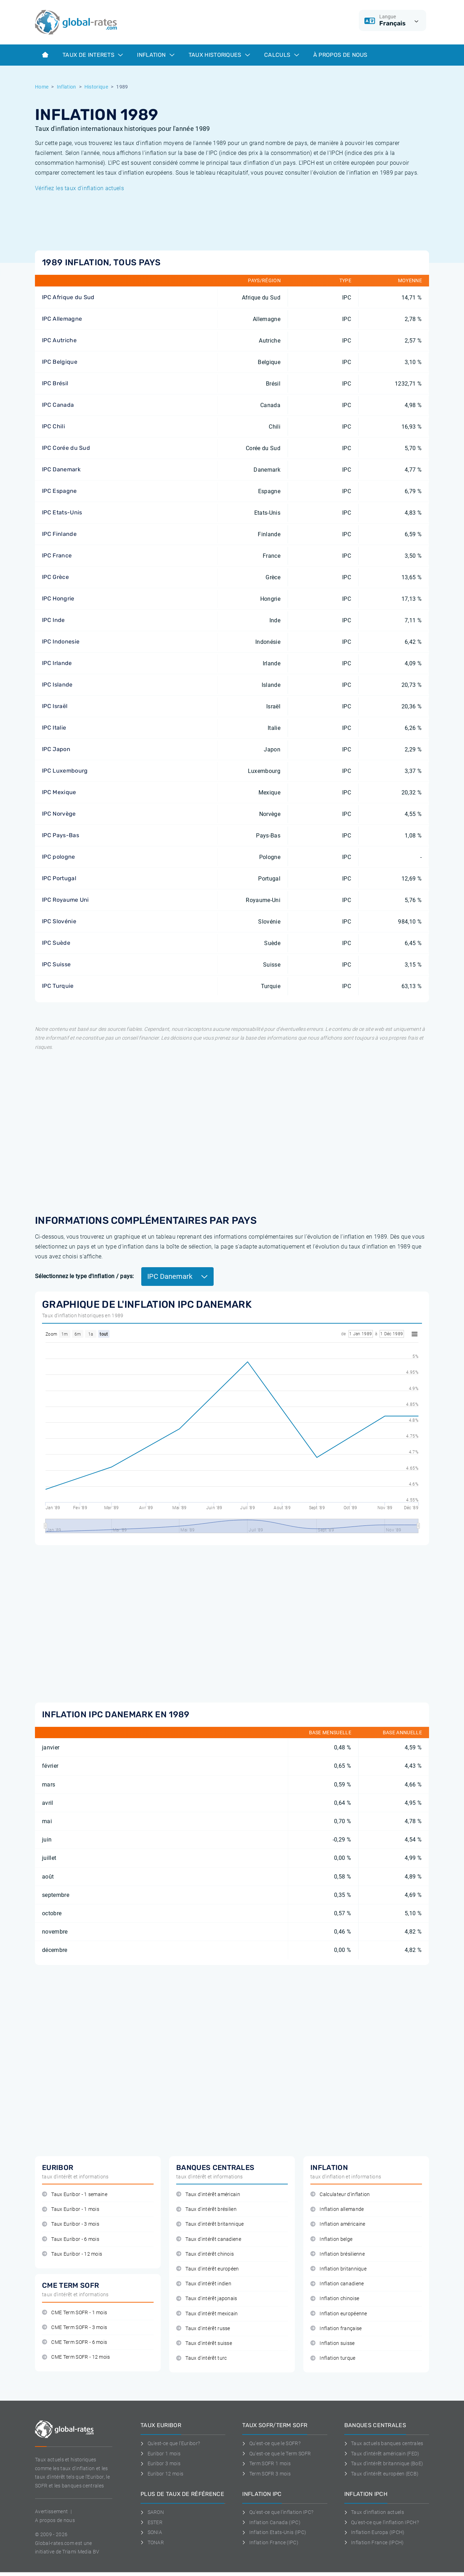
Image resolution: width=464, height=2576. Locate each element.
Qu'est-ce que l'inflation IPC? (277, 2512)
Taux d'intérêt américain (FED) (382, 2453)
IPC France (57, 555)
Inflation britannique (338, 2269)
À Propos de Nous (340, 55)
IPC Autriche (59, 340)
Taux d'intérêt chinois (205, 2254)
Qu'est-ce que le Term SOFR (276, 2453)
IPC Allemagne (62, 318)
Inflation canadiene (337, 2284)
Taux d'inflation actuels (374, 2512)
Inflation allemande (337, 2209)
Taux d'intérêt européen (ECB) (381, 2474)
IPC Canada (58, 404)
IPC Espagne (59, 491)
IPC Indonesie (60, 641)
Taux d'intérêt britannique (210, 2224)
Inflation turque (333, 2358)
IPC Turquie (58, 985)
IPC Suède (56, 942)
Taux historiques (219, 55)
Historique (96, 87)
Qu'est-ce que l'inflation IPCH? (381, 2522)
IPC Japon (56, 749)
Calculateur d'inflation (340, 2194)
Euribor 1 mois (160, 2453)
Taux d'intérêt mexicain (207, 2314)
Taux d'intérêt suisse (204, 2343)
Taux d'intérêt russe (203, 2329)
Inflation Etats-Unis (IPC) (274, 2532)
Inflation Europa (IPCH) (374, 2532)
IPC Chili (53, 426)
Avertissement (51, 2511)
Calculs (281, 55)
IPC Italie (54, 727)
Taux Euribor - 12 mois (72, 2254)
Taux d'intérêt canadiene (208, 2239)
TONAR (152, 2542)
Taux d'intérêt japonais (206, 2299)
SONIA (151, 2532)
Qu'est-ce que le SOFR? (271, 2443)
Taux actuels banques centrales (383, 2443)
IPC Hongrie (58, 598)
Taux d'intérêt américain (208, 2194)
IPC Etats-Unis (62, 512)
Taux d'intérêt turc (201, 2358)
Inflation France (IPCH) (374, 2542)
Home (41, 87)
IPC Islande (57, 684)
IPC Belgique (59, 361)
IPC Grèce (55, 577)
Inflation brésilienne (337, 2254)
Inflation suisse (332, 2343)
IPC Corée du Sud (66, 448)
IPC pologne (58, 856)
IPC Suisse (56, 964)
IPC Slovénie (59, 921)
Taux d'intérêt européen (207, 2269)
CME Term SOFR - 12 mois (76, 2357)
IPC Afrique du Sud (68, 297)
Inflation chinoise (334, 2299)
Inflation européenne (338, 2314)
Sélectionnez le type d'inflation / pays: (84, 1276)
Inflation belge (331, 2239)
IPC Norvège (59, 813)
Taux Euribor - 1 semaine (74, 2194)
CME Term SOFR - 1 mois (74, 2313)
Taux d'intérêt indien (203, 2284)
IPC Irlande (57, 663)
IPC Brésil (55, 383)
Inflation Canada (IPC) (271, 2522)
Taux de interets (93, 55)
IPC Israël (54, 706)
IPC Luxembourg (65, 770)
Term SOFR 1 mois (266, 2463)
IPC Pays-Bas (60, 835)
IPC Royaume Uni (65, 899)
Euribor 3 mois (160, 2463)
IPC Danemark (61, 469)
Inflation (155, 55)
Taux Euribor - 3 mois (70, 2224)
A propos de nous (55, 2520)
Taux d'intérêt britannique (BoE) (383, 2463)
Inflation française (336, 2329)
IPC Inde (53, 620)
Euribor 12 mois (162, 2474)
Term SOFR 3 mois (266, 2474)
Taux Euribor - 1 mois (70, 2209)
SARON (152, 2512)
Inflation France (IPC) (270, 2542)
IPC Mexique (59, 792)
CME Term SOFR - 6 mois (74, 2342)
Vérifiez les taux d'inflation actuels (79, 188)
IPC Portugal (59, 878)
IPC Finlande (59, 534)
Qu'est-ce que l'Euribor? (170, 2443)
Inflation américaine (337, 2224)
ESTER (151, 2522)
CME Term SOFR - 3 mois (74, 2327)
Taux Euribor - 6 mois (70, 2239)
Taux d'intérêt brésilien (206, 2209)
